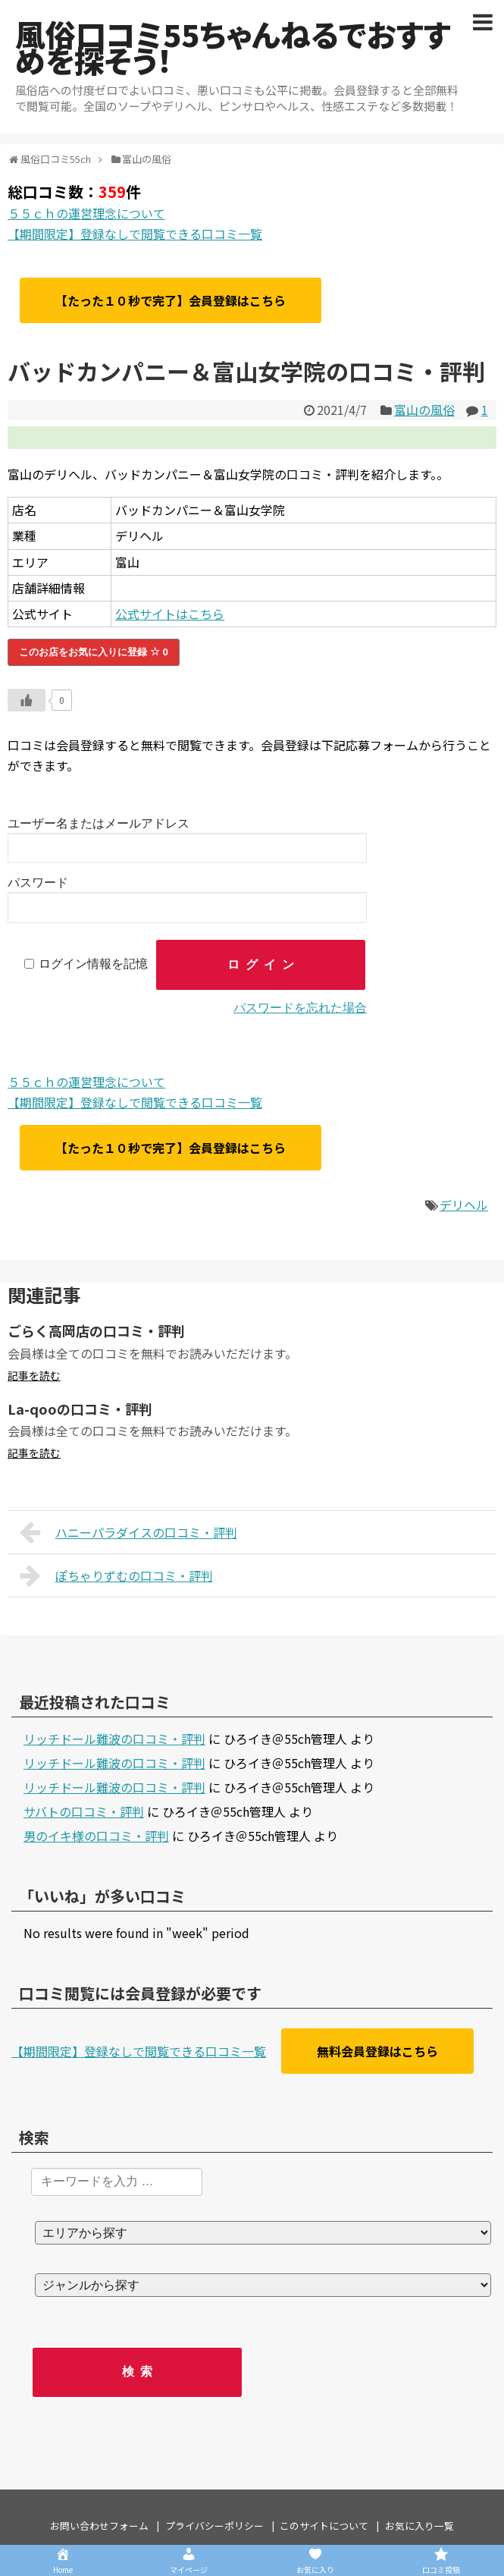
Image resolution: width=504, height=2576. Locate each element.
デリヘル (464, 1204)
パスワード (38, 882)
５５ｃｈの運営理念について (86, 213)
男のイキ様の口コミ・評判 (96, 1836)
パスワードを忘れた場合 (300, 1007)
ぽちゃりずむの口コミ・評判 (116, 1575)
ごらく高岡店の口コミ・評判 (96, 1330)
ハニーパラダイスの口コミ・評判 (128, 1532)
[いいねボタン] (26, 700)
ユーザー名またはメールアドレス (98, 823)
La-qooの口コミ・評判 (80, 1408)
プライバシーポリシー (214, 2525)
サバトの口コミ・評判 (83, 1811)
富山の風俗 (424, 410)
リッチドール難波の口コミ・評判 (114, 1738)
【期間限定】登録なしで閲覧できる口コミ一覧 (135, 234)
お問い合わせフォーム (99, 2525)
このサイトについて (324, 2525)
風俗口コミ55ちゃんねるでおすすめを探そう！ (232, 47)
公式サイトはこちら (169, 614)
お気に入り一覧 (419, 2525)
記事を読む (34, 1375)
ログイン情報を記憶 (93, 964)
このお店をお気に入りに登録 (93, 652)
